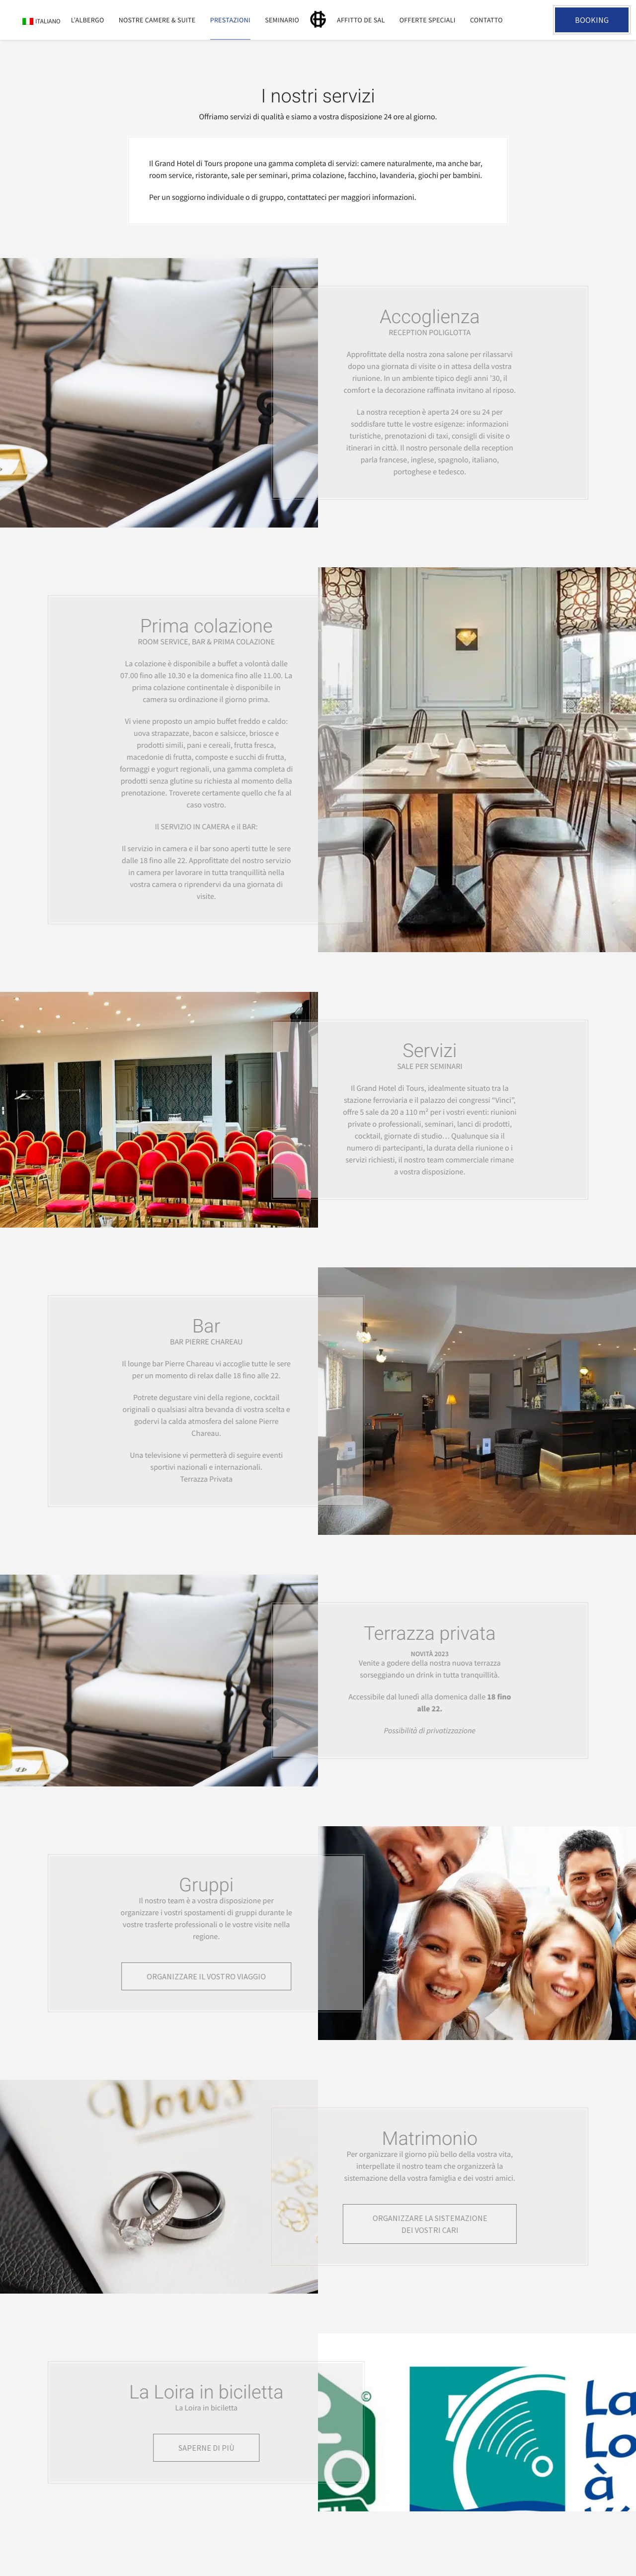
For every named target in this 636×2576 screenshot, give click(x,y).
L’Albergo (87, 19)
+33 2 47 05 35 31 (533, 19)
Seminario (282, 19)
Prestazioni (230, 19)
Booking (592, 20)
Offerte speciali (427, 19)
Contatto (486, 19)
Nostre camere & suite (157, 19)
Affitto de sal (361, 19)
